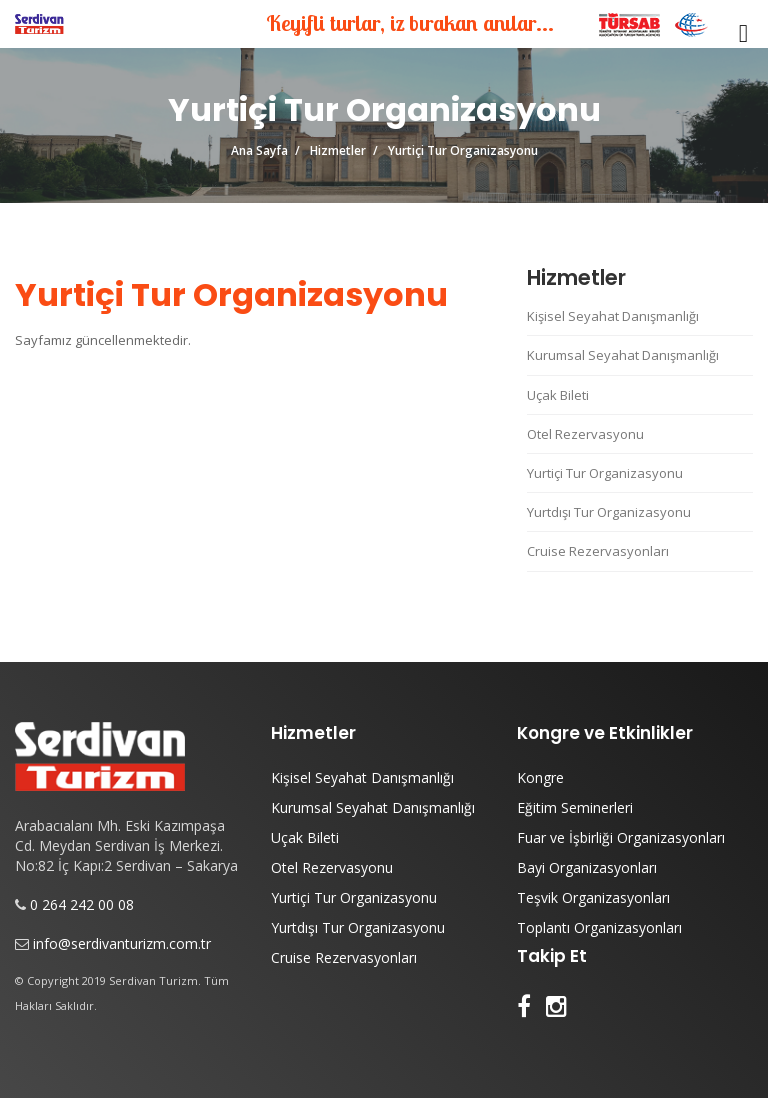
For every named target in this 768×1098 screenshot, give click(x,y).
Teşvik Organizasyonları (593, 897)
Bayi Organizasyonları (587, 867)
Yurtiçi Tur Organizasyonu (605, 473)
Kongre (540, 777)
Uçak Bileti (558, 395)
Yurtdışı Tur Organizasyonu (609, 512)
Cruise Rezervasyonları (598, 551)
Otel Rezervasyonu (585, 434)
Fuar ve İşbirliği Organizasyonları (621, 837)
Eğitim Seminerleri (575, 807)
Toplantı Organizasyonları (599, 927)
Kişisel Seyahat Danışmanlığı (613, 316)
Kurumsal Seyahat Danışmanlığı (623, 355)
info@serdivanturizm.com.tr (122, 943)
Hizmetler (338, 150)
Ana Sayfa (259, 150)
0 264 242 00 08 (82, 904)
